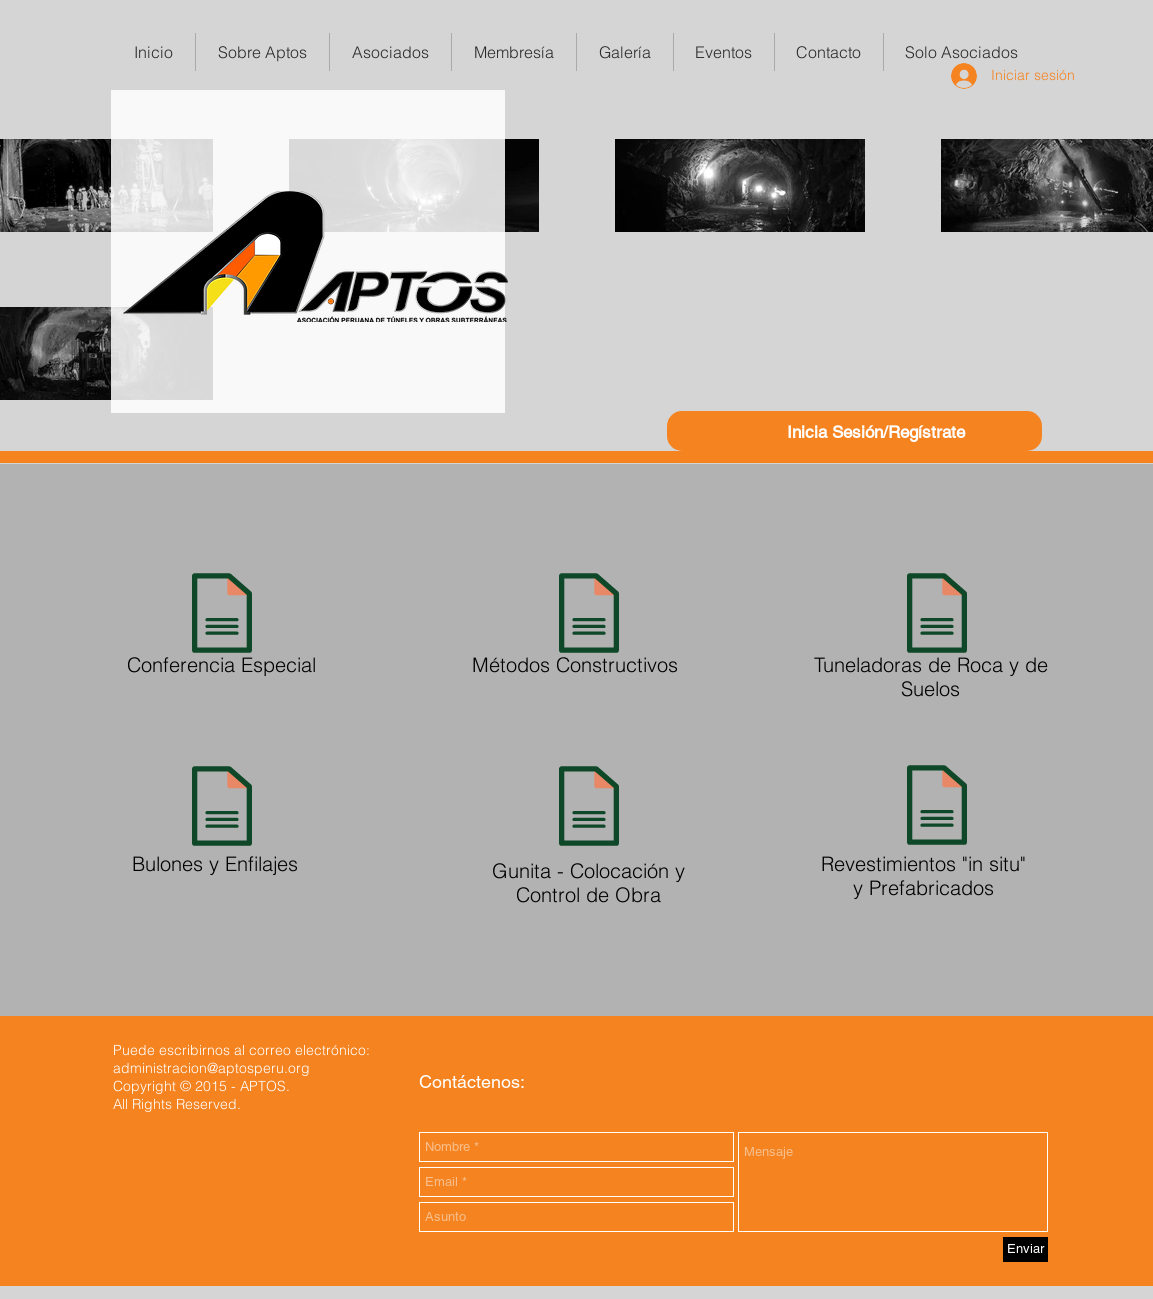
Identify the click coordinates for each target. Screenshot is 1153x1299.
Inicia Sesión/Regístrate (876, 432)
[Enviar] (1025, 1249)
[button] (514, 52)
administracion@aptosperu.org (211, 1068)
